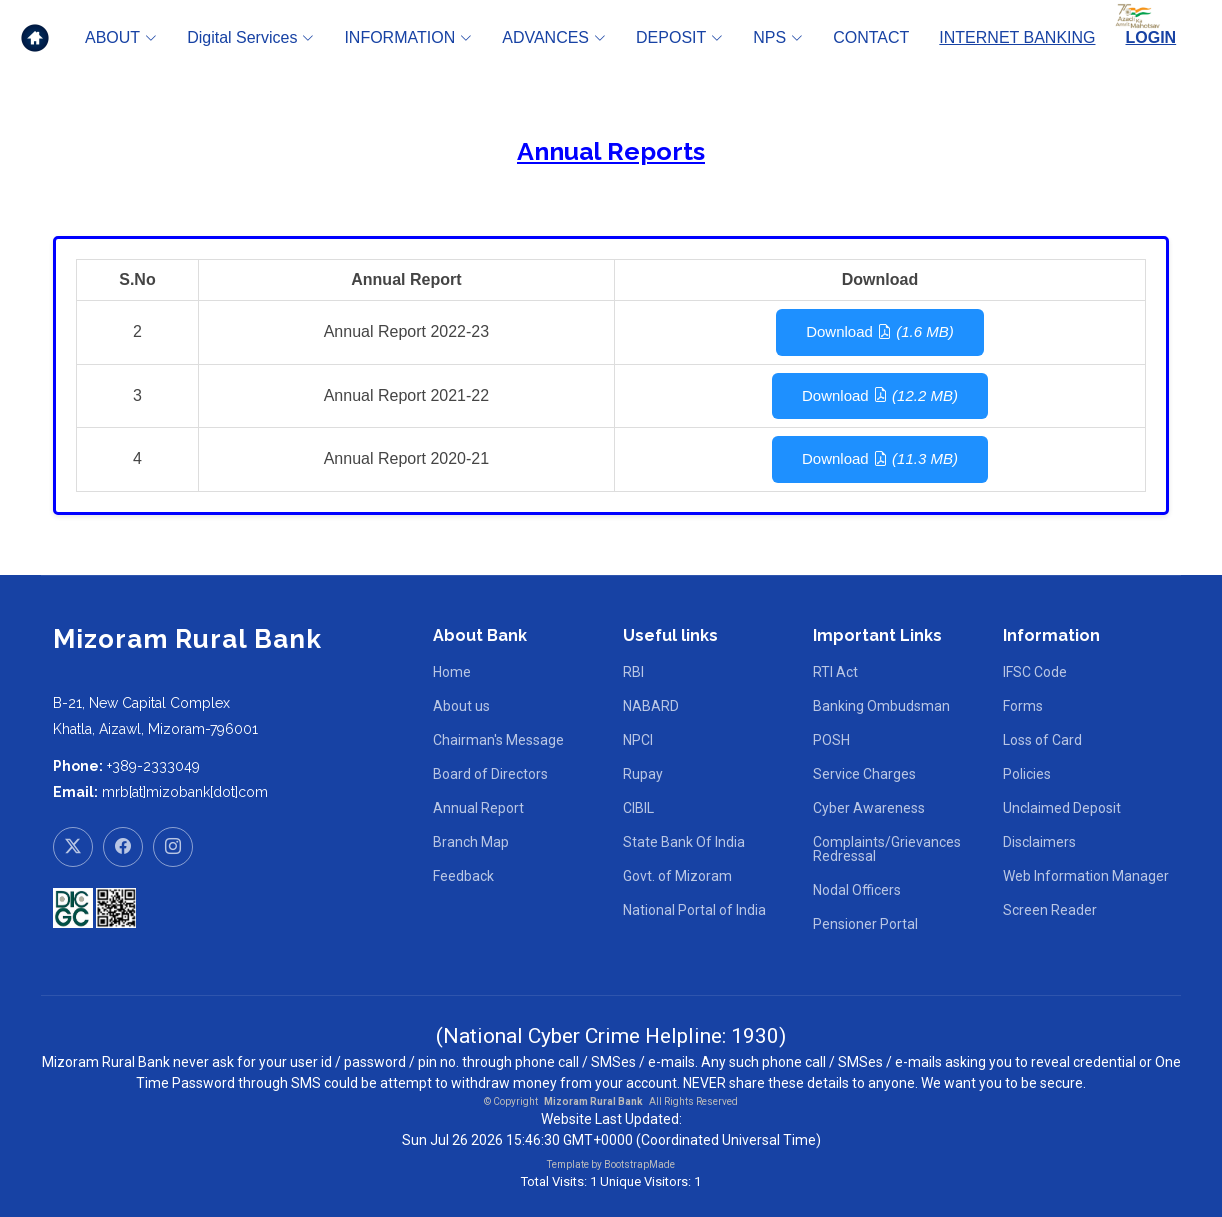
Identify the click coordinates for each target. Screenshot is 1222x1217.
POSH (831, 740)
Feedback (463, 876)
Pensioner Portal (865, 924)
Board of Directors (490, 774)
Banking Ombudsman (881, 706)
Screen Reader (1050, 910)
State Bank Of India (684, 842)
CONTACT (871, 37)
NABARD (651, 706)
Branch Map (471, 842)
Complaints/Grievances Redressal (887, 849)
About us (461, 706)
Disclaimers (1039, 842)
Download (880, 331)
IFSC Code (1035, 672)
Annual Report (478, 808)
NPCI (638, 740)
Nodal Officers (857, 890)
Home (452, 672)
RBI (633, 672)
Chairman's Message (498, 740)
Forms (1023, 706)
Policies (1027, 774)
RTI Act (835, 672)
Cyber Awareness (869, 808)
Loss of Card (1042, 740)
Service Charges (864, 774)
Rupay (643, 774)
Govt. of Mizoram (677, 876)
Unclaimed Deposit (1062, 808)
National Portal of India (694, 910)
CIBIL (638, 808)
